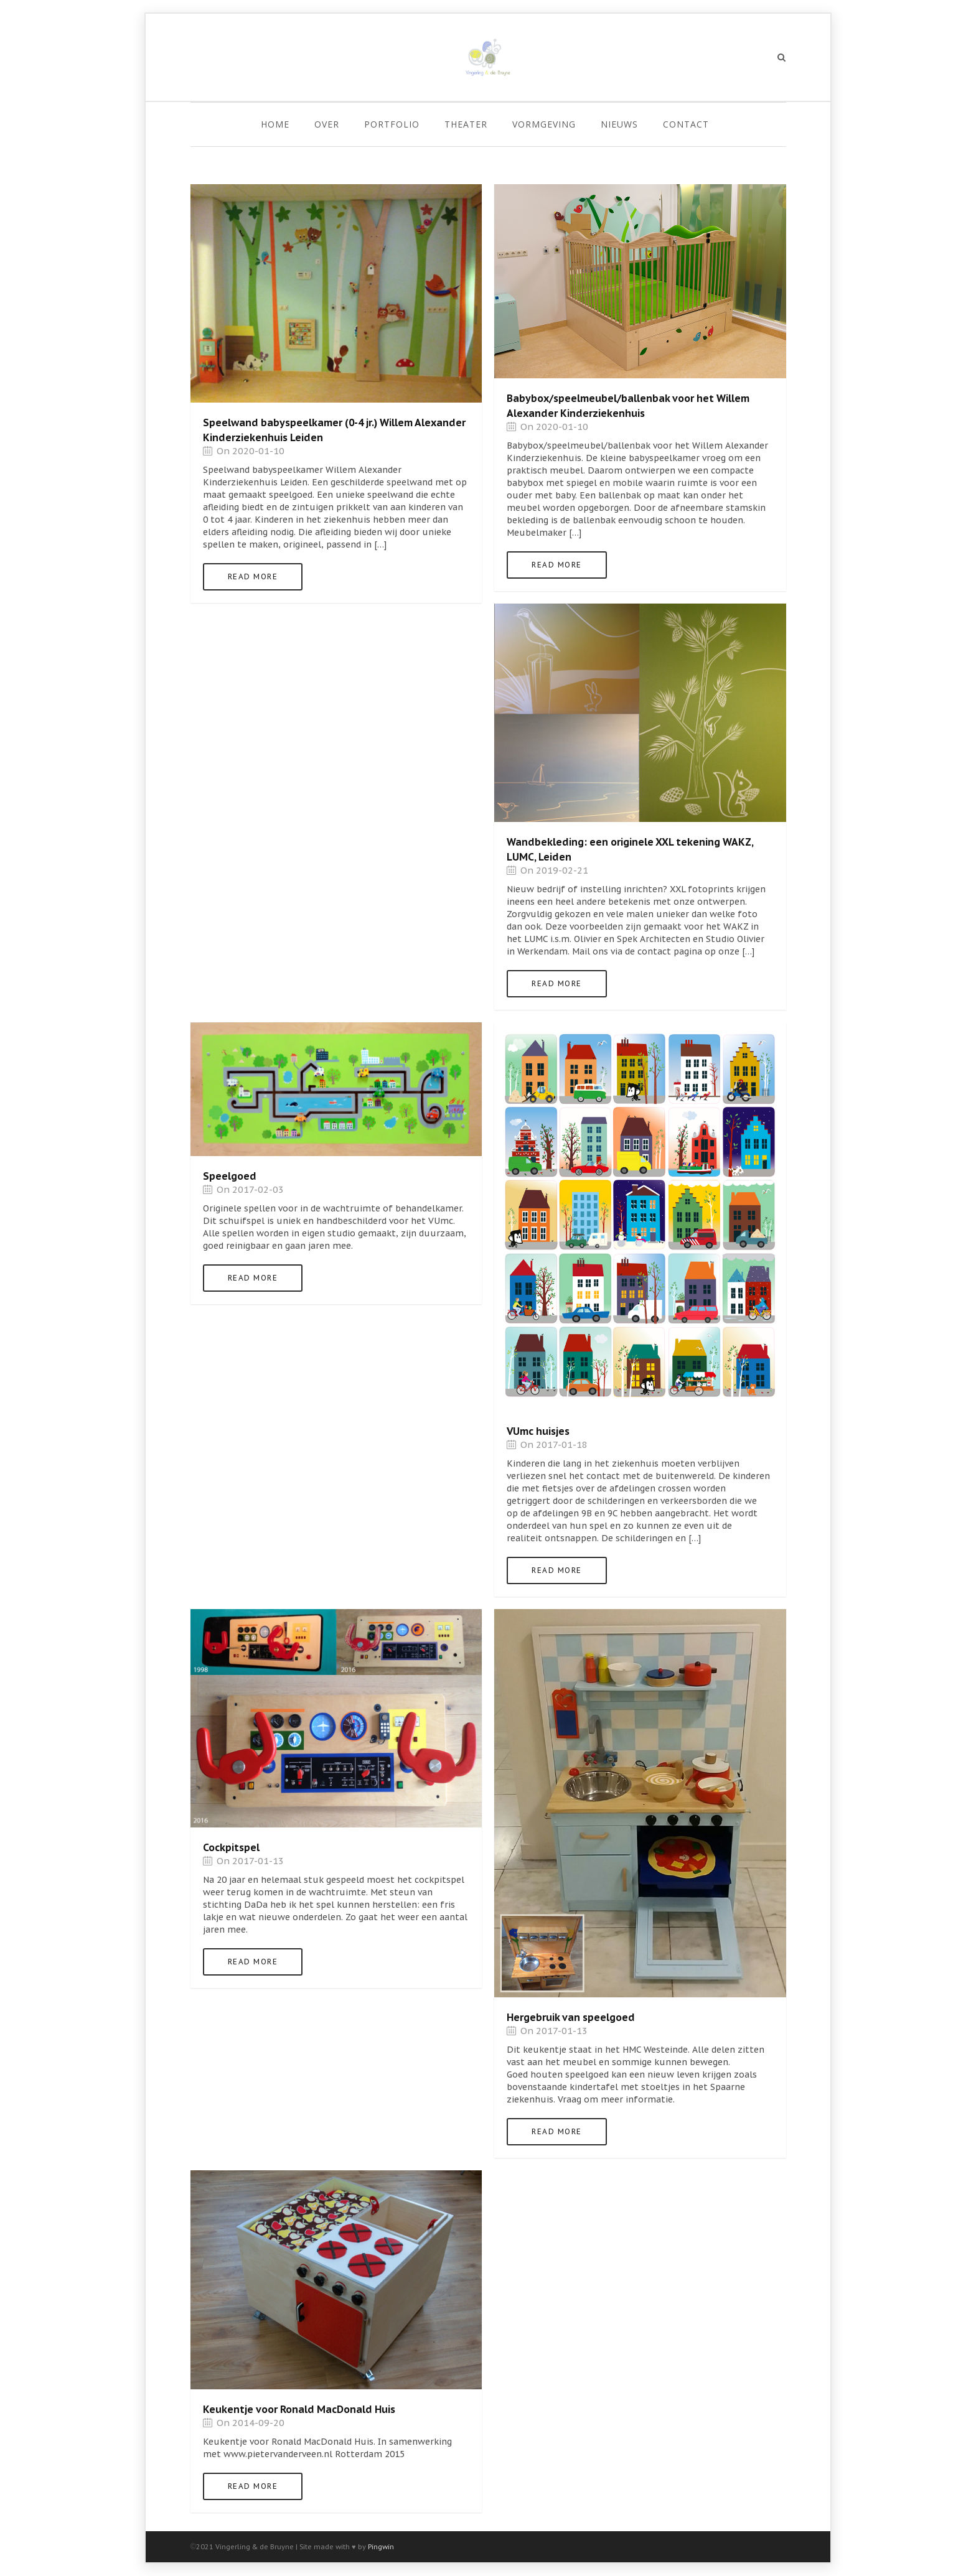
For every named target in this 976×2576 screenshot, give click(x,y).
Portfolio (392, 124)
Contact (686, 124)
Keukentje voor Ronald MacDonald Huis (299, 2409)
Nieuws (619, 124)
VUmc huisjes (538, 1431)
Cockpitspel (231, 1847)
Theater (465, 124)
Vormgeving (544, 124)
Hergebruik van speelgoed (571, 2017)
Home (275, 124)
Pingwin (381, 2546)
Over (326, 124)
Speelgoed (229, 1176)
